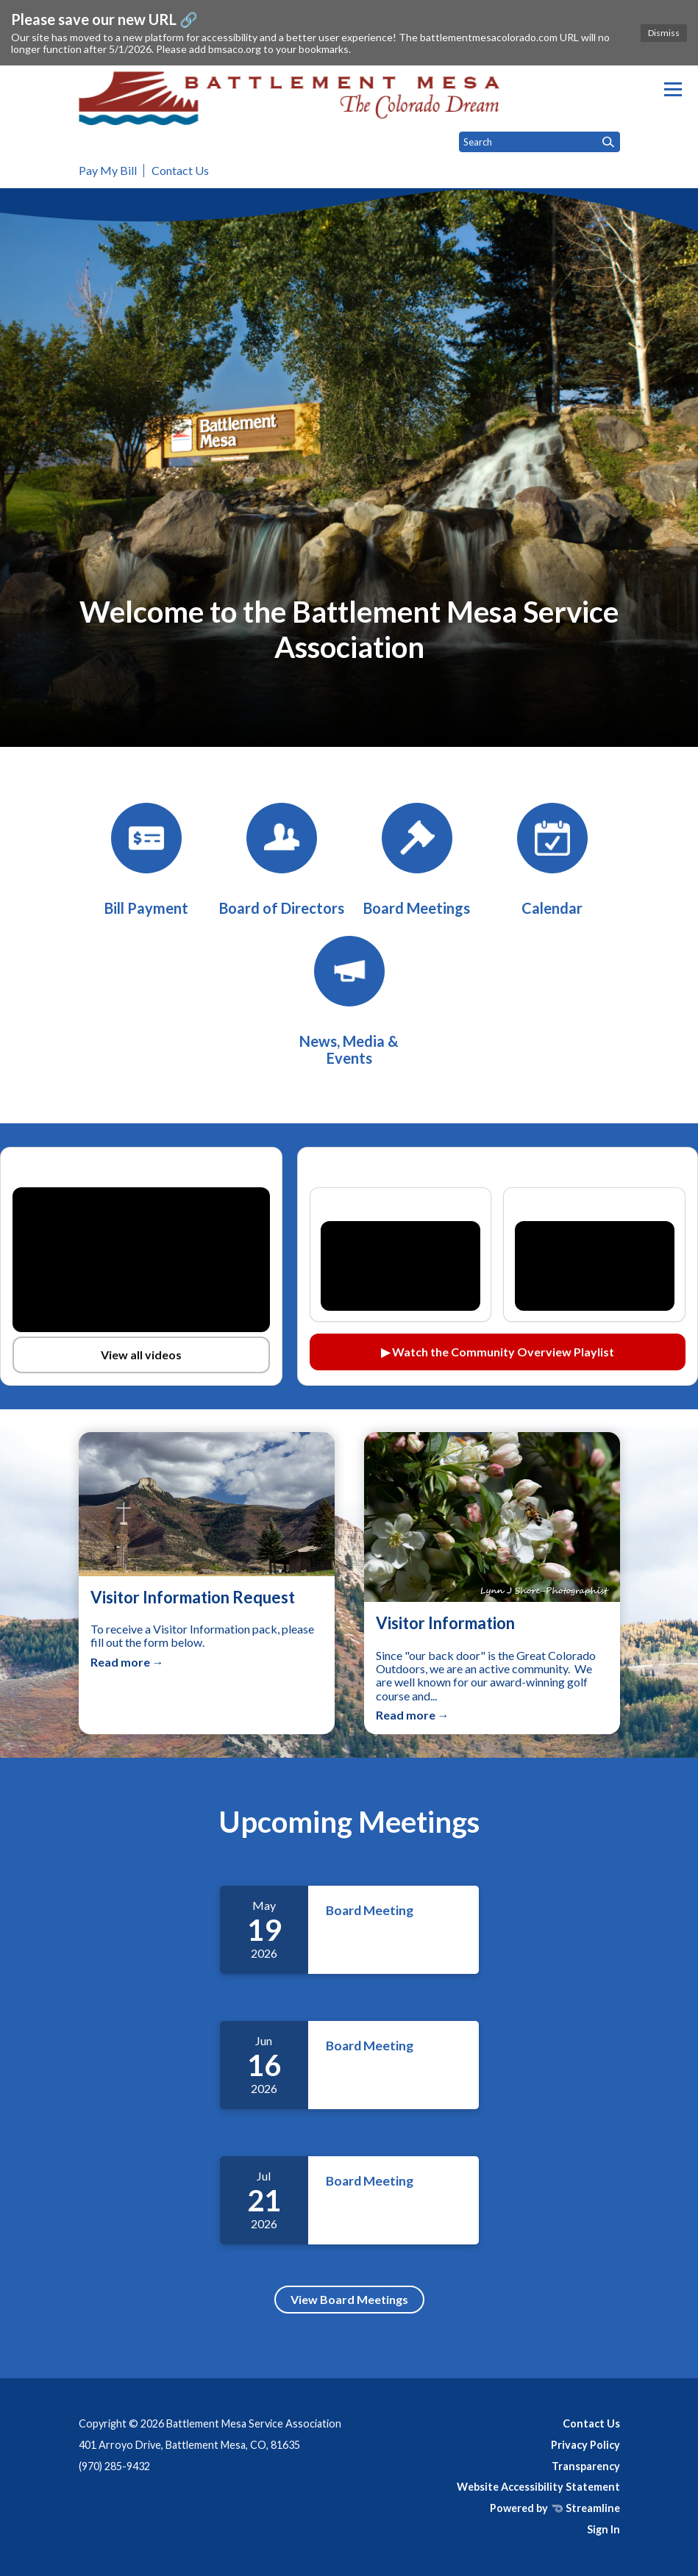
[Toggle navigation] (673, 89)
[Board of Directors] (281, 860)
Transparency (586, 2466)
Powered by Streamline (555, 2508)
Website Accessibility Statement (538, 2486)
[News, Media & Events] (349, 1001)
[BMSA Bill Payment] (146, 860)
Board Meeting (369, 1910)
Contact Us (180, 170)
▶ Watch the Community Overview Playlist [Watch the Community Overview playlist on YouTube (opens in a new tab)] (497, 1352)
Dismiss (664, 32)
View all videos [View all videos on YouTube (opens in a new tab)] (141, 1355)
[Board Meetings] (417, 860)
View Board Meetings (349, 2299)
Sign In (603, 2529)
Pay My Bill (108, 170)
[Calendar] (552, 860)
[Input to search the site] (539, 142)
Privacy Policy (585, 2445)
